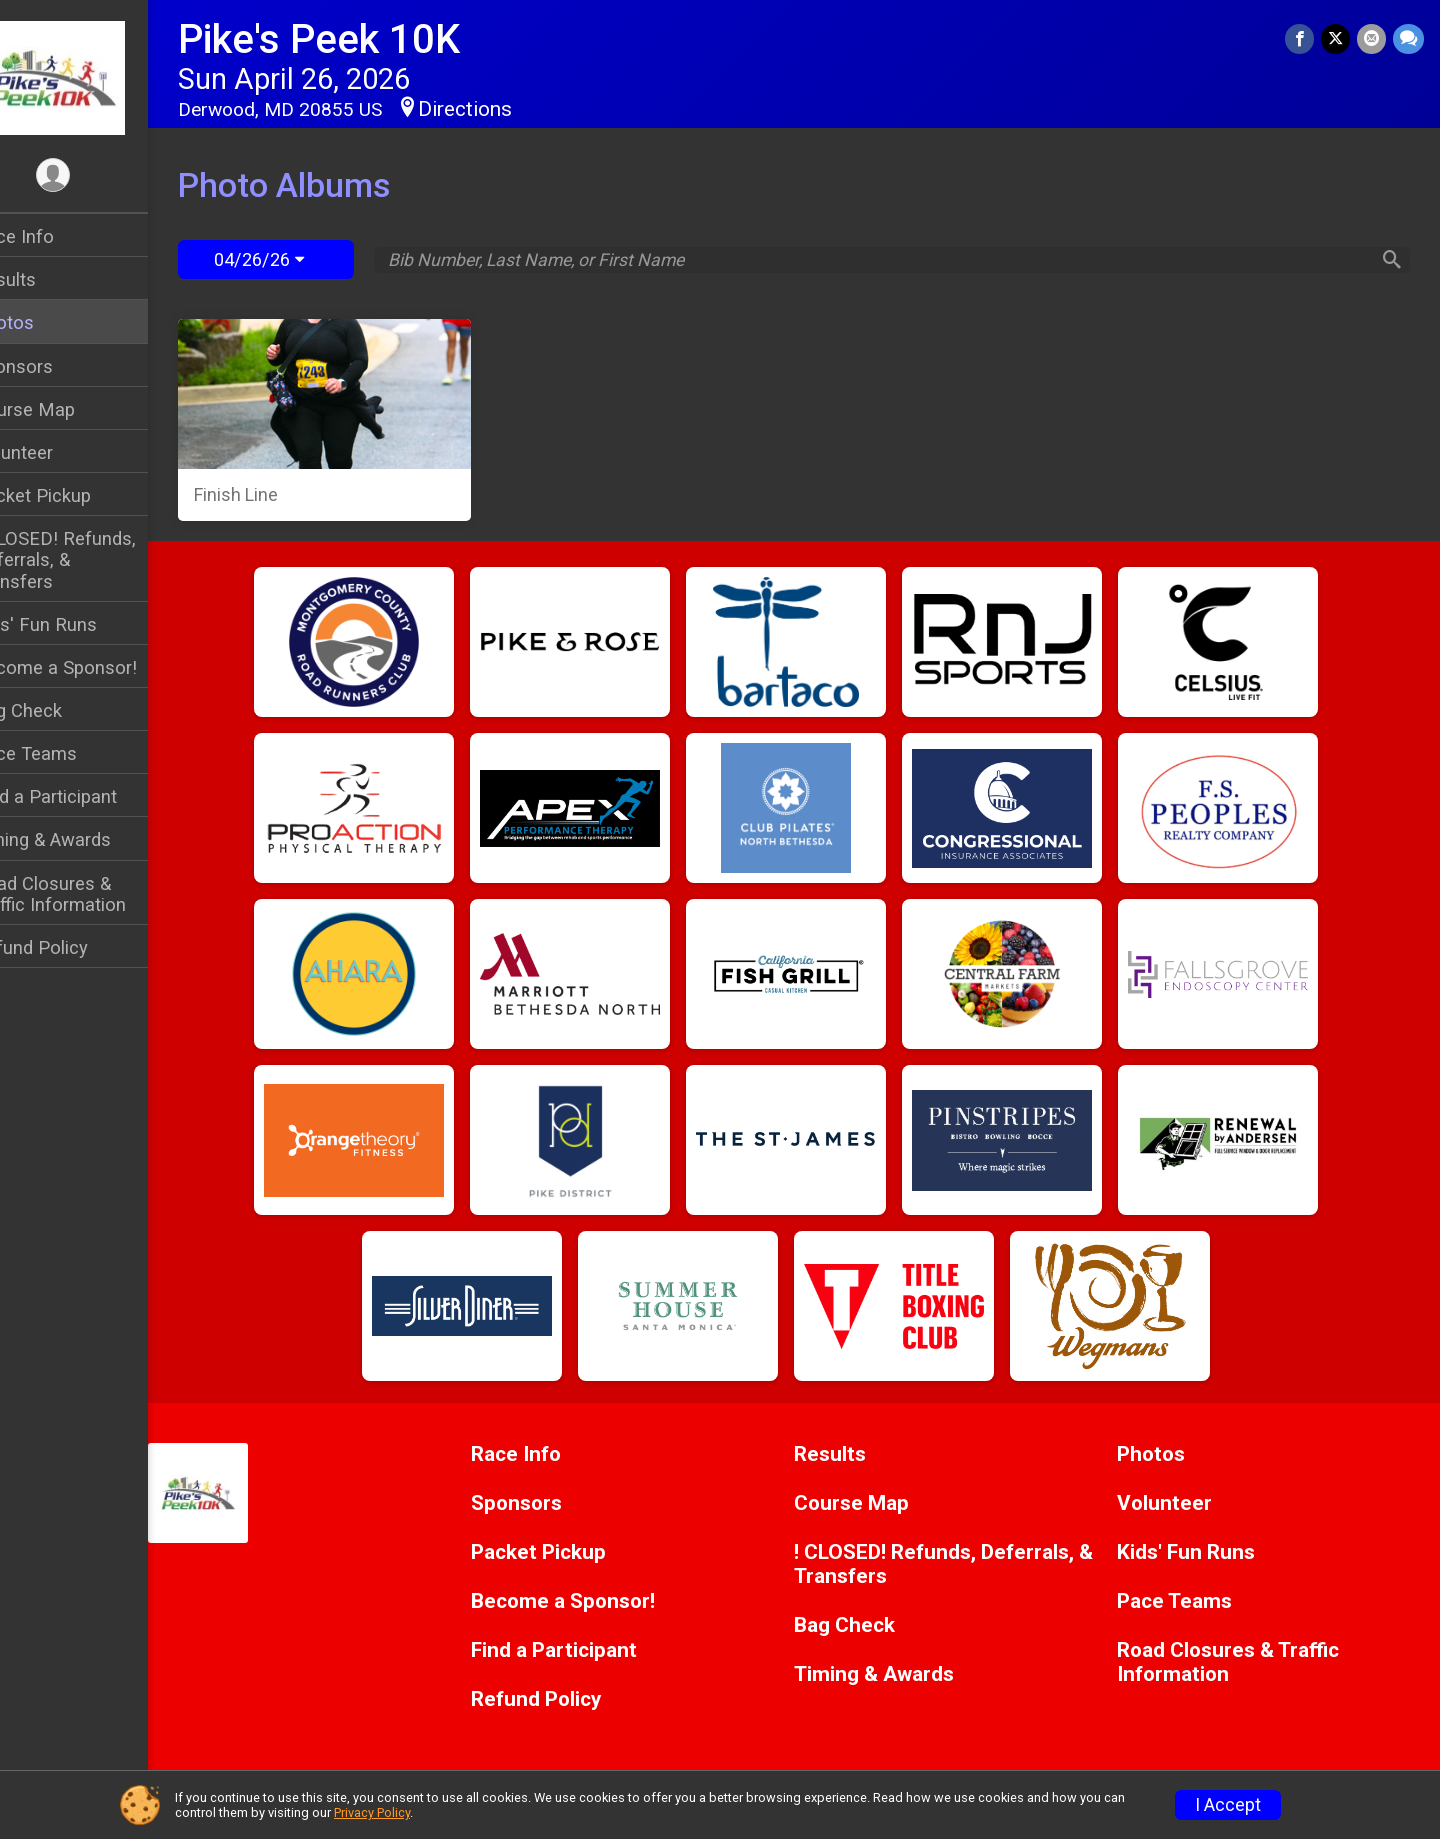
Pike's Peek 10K (361, 39)
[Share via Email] (1372, 39)
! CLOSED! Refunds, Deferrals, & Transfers (97, 559)
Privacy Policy (372, 1812)
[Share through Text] (1408, 39)
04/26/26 (301, 259)
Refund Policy (73, 947)
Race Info (56, 236)
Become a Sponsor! (97, 667)
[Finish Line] (361, 420)
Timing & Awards (84, 839)
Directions (507, 109)
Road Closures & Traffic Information (92, 894)
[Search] (1386, 260)
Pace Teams (67, 753)
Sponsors (55, 366)
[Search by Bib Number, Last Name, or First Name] (898, 260)
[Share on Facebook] (1302, 39)
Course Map (66, 409)
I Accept (1228, 1805)
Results (47, 279)
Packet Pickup (74, 495)
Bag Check (60, 710)
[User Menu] (95, 176)
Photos (46, 322)
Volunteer (55, 452)
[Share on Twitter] (1337, 39)
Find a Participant (87, 796)
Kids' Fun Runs (77, 624)
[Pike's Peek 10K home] (95, 77)
